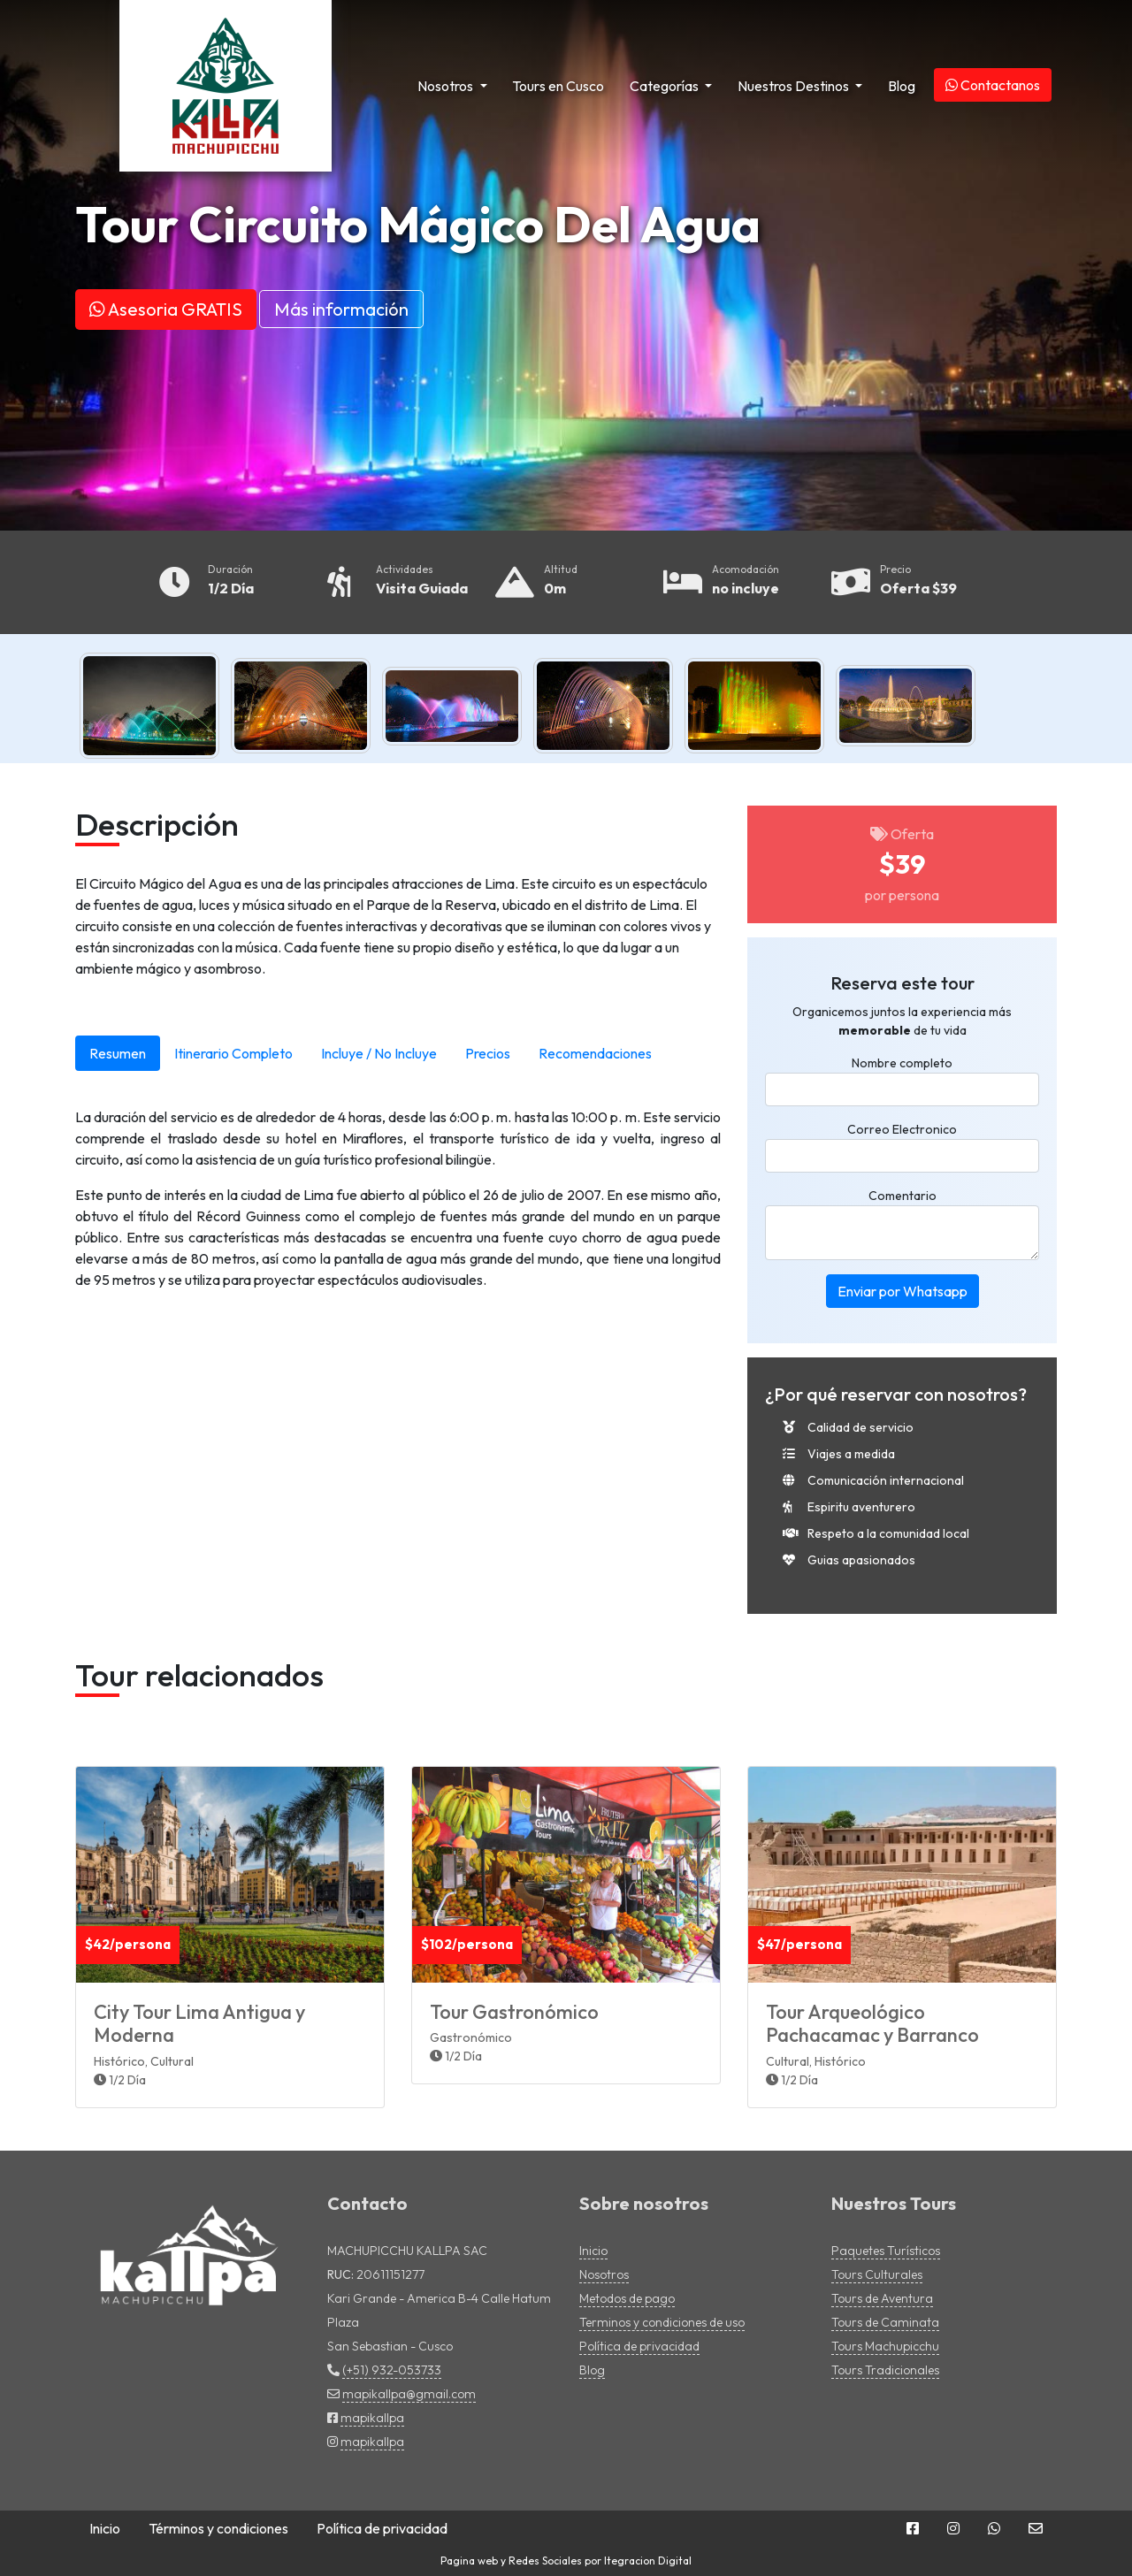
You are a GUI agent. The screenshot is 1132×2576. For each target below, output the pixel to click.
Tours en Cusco (558, 86)
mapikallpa (372, 2418)
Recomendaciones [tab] (595, 1053)
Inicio (593, 2251)
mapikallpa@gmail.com (409, 2394)
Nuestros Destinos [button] (795, 86)
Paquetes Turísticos (885, 2251)
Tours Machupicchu (885, 2346)
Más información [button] (341, 309)
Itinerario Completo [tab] (233, 1053)
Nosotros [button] (446, 86)
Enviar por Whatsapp (903, 1291)
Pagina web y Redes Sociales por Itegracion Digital (566, 2560)
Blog (901, 86)
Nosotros (604, 2274)
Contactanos (992, 85)
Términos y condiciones (218, 2528)
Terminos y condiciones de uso (662, 2322)
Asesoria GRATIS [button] (165, 309)
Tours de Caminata (885, 2322)
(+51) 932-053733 (391, 2370)
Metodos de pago (627, 2298)
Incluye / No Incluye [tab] (379, 1053)
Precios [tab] (487, 1053)
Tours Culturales (876, 2274)
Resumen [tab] (117, 1053)
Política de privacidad (639, 2346)
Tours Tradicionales (885, 2370)
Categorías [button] (665, 86)
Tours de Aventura (882, 2298)
